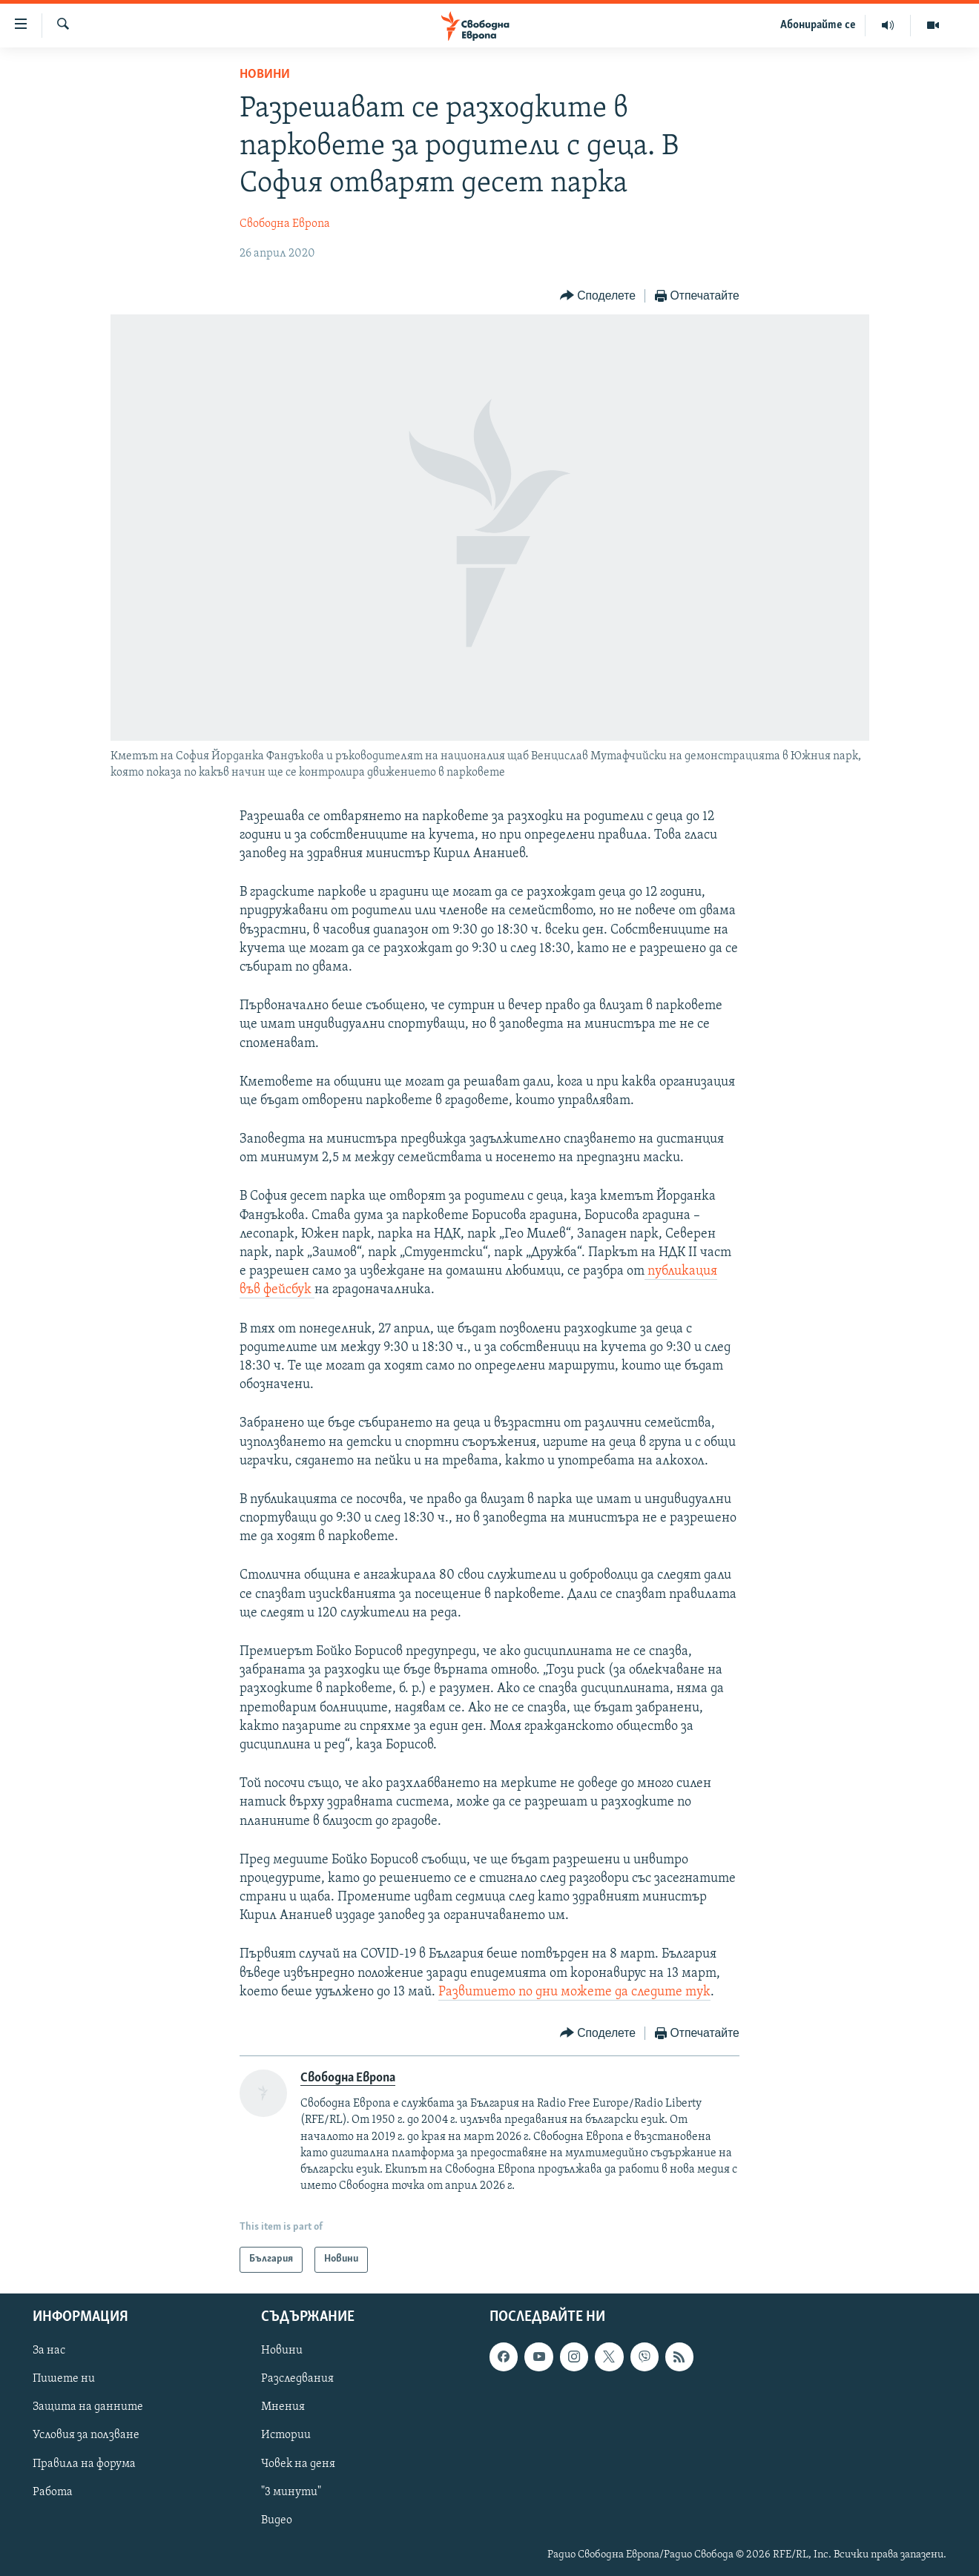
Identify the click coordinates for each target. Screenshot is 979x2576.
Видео (276, 2520)
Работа (53, 2491)
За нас (49, 2351)
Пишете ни (64, 2379)
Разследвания (297, 2379)
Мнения (283, 2407)
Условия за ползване (86, 2435)
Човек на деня (298, 2463)
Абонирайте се (818, 25)
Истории (286, 2435)
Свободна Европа (285, 224)
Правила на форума (84, 2463)
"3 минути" (291, 2491)
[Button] (598, 296)
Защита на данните (88, 2407)
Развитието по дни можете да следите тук (574, 1992)
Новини (265, 74)
